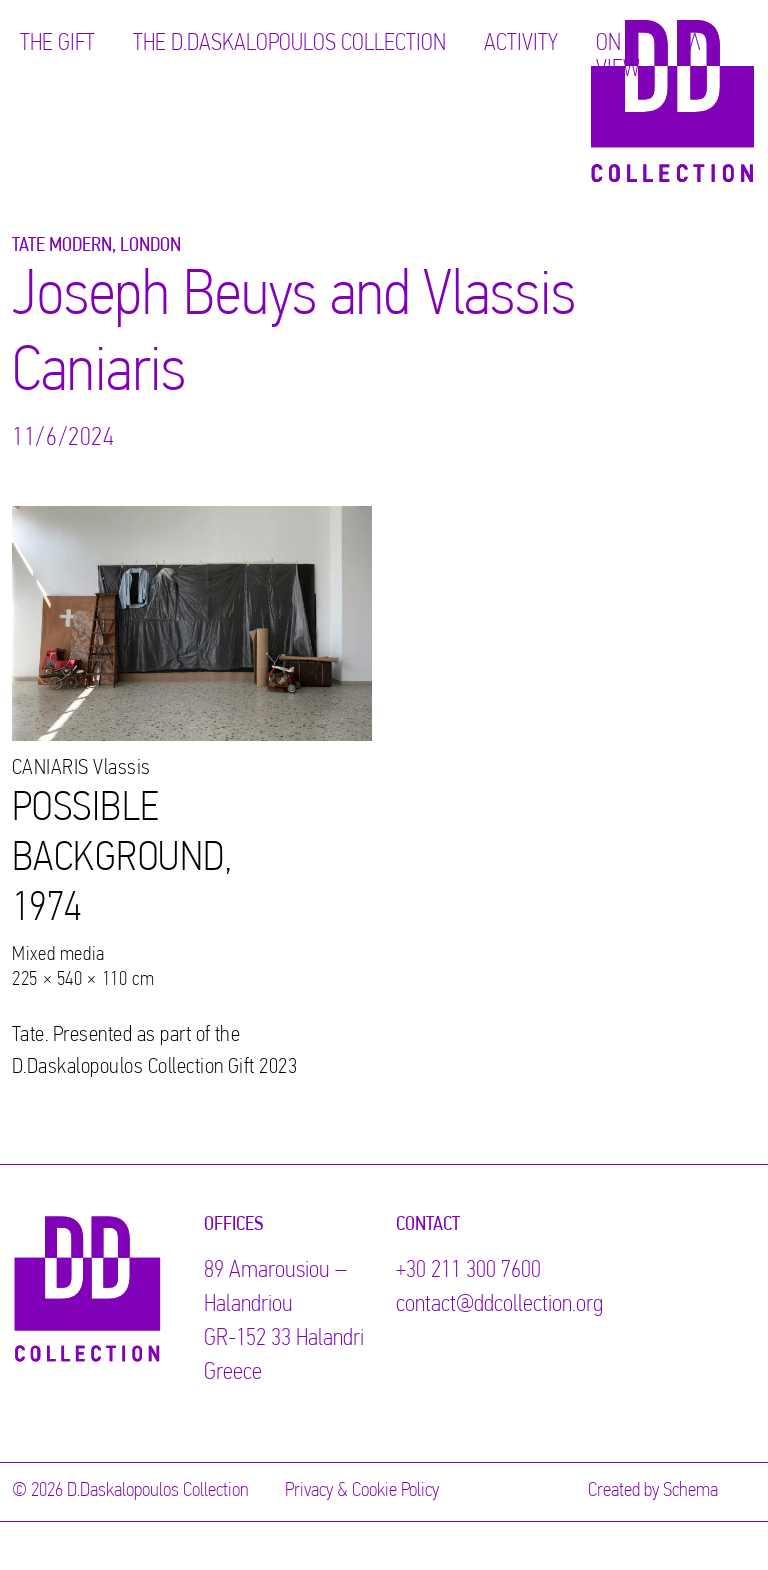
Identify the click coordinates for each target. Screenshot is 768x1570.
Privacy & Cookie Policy (362, 1491)
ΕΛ (689, 44)
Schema (690, 1491)
